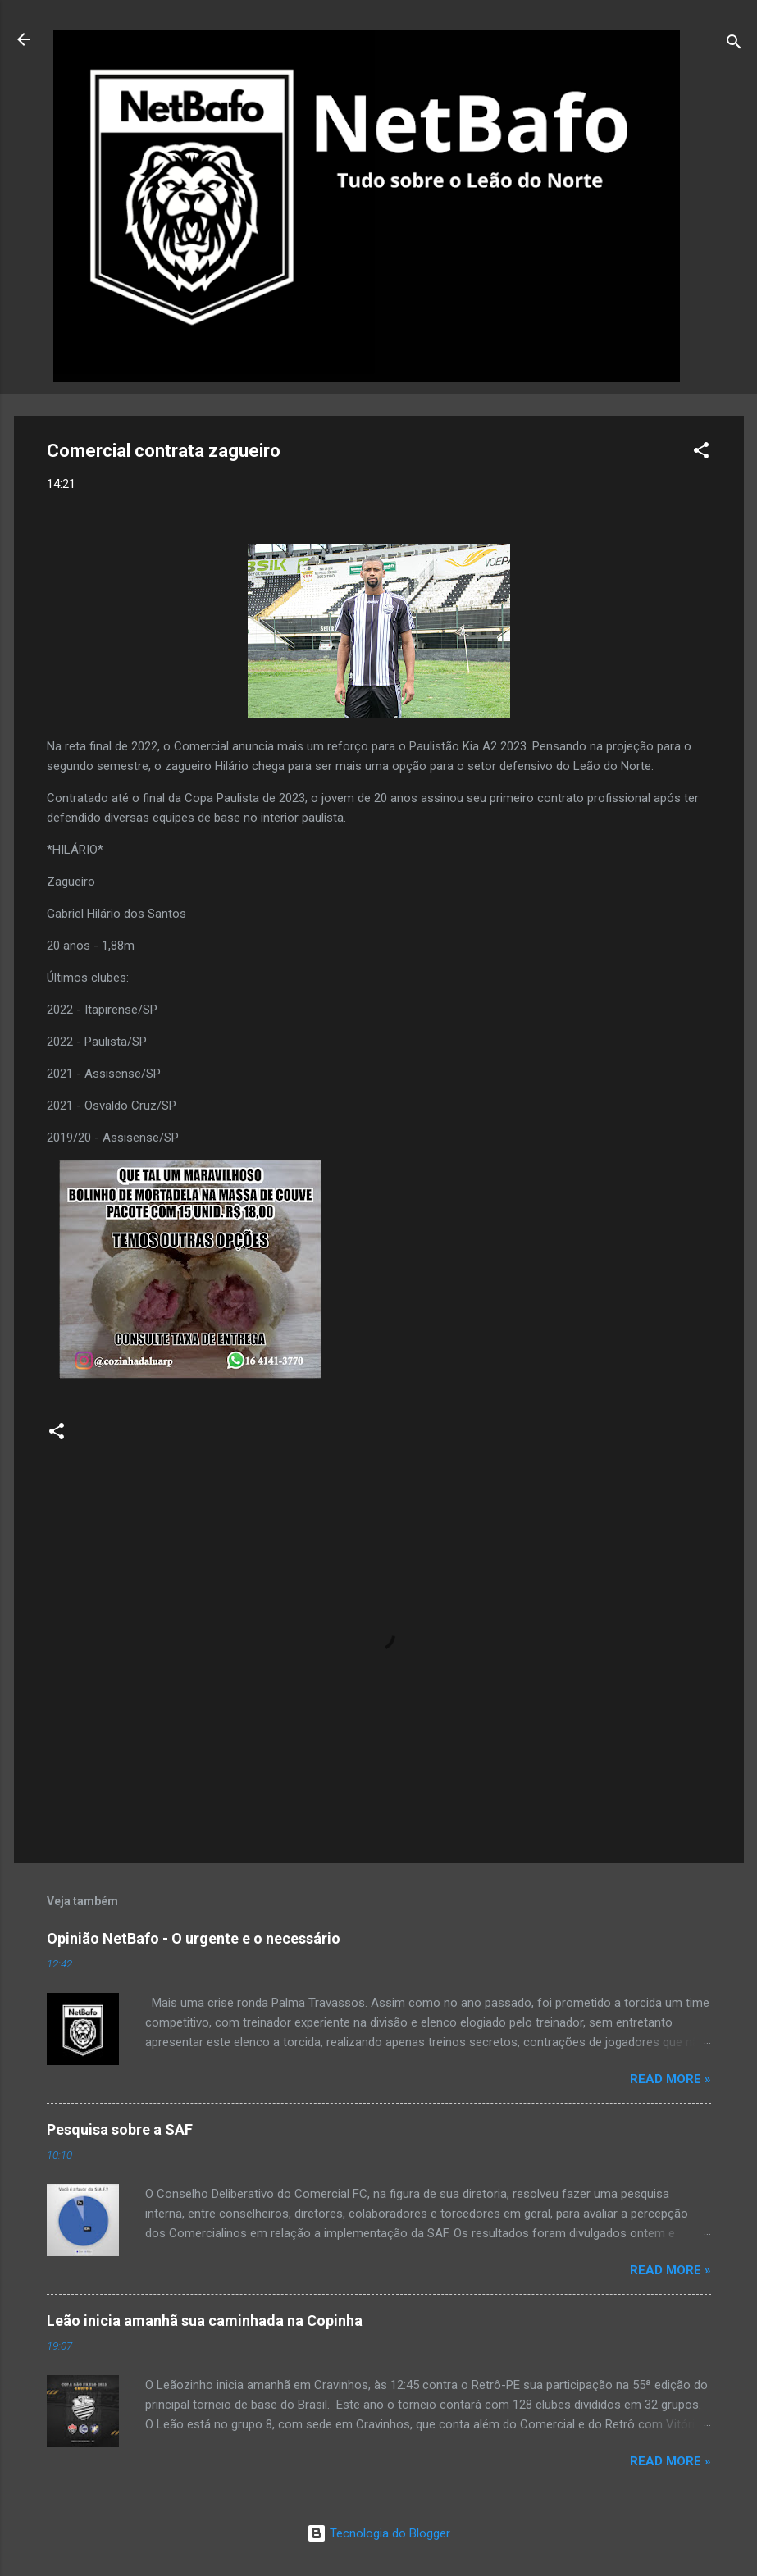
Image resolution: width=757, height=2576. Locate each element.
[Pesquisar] (734, 45)
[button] (701, 453)
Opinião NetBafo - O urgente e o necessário (193, 1938)
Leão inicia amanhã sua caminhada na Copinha (205, 2320)
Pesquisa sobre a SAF (120, 2129)
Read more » (670, 2079)
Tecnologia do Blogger (378, 2533)
